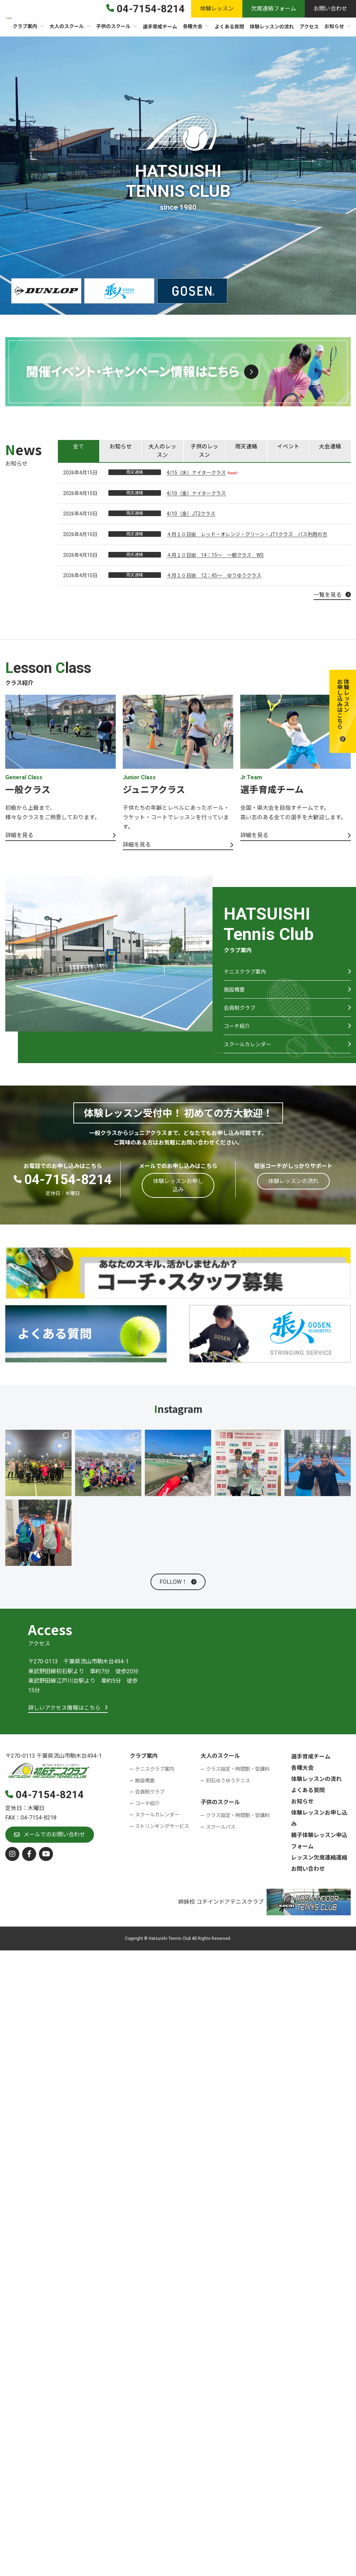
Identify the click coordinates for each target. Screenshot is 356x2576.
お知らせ (302, 1812)
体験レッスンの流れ (316, 1790)
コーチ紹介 (238, 1034)
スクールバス (220, 1838)
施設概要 (235, 994)
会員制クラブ (240, 1014)
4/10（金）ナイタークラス (196, 494)
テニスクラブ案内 (246, 974)
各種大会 (302, 1778)
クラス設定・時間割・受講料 (238, 1780)
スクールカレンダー (249, 1054)
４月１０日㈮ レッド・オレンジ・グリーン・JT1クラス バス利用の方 (247, 535)
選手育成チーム (310, 1767)
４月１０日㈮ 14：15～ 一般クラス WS (215, 555)
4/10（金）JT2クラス (191, 514)
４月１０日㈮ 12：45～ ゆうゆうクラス (214, 576)
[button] (342, 711)
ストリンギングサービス (162, 1837)
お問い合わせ (308, 1879)
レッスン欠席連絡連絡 (319, 1868)
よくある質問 (308, 1801)
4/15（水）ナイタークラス (196, 473)
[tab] (78, 451)
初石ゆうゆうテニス (228, 1792)
